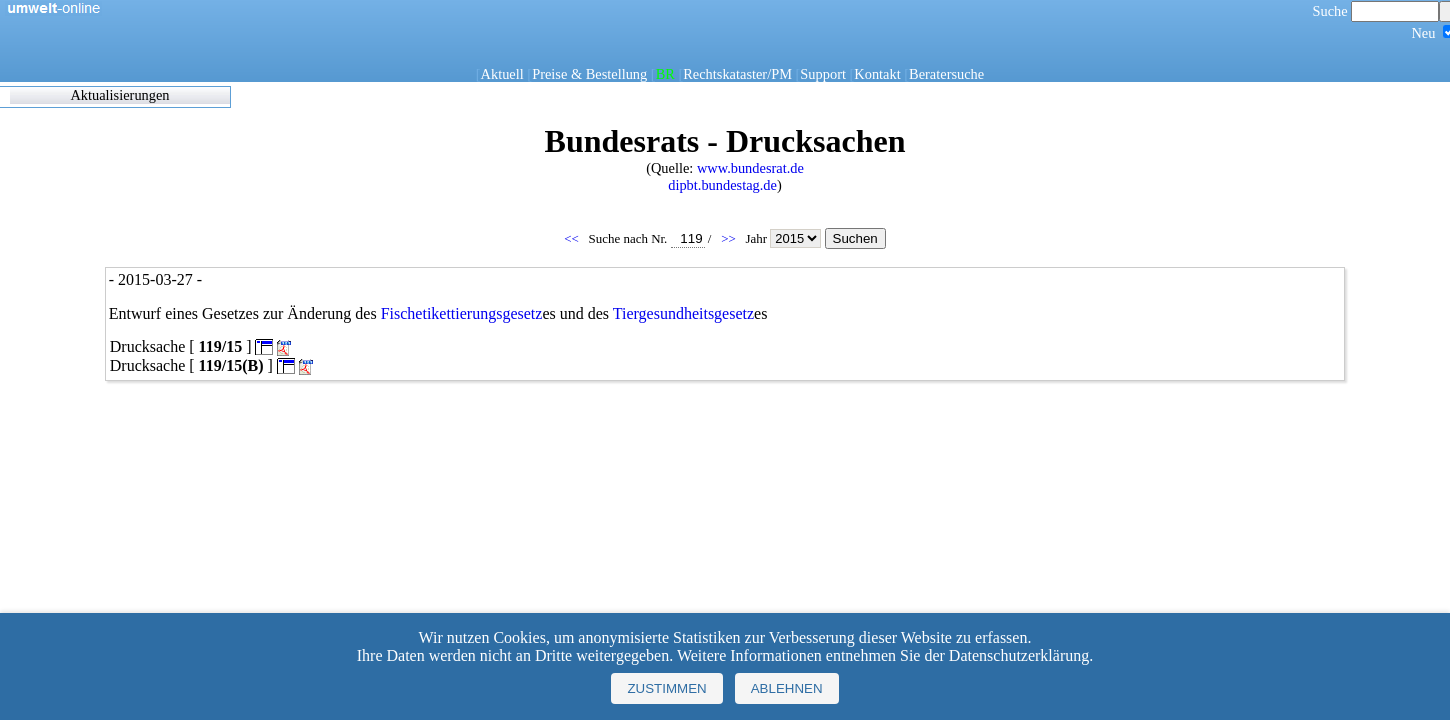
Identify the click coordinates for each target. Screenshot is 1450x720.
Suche (1376, 11)
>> (730, 238)
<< (573, 238)
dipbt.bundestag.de (722, 185)
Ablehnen (787, 688)
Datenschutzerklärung (1019, 655)
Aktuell (502, 74)
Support (823, 74)
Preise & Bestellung (589, 74)
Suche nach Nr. (647, 238)
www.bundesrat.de (750, 168)
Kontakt (877, 74)
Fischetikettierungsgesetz (462, 313)
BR (665, 74)
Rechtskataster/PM (737, 74)
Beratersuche (946, 74)
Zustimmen (666, 688)
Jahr (784, 238)
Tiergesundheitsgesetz (683, 313)
